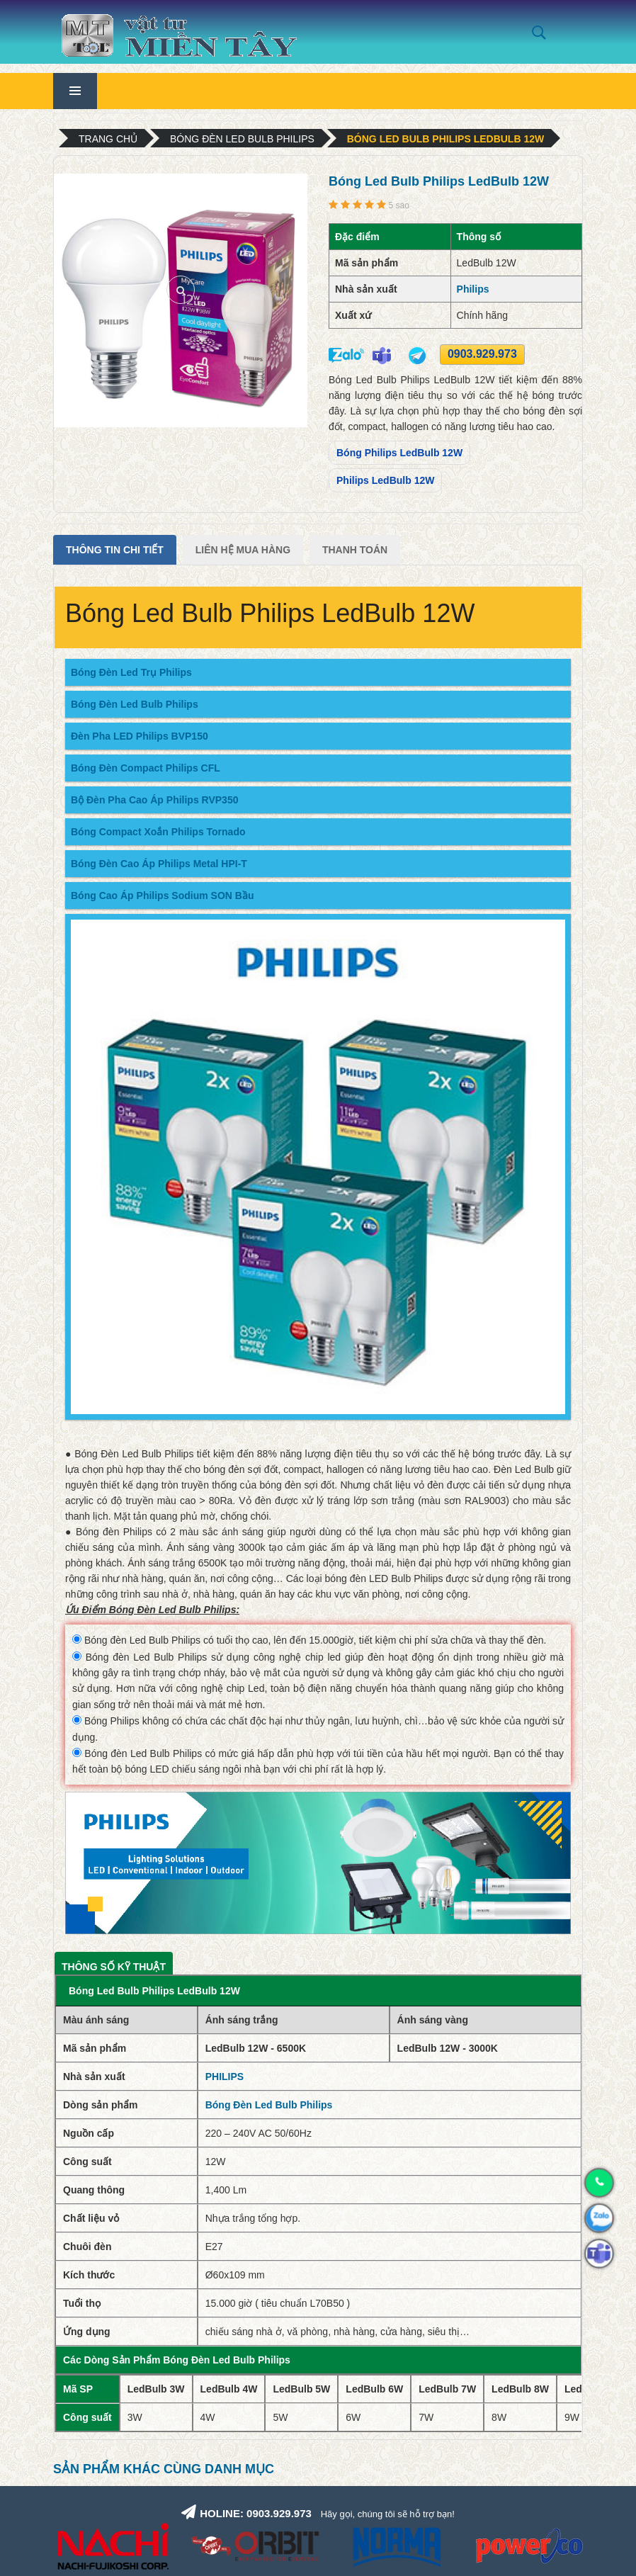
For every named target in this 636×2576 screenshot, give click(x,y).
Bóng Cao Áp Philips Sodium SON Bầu (162, 895)
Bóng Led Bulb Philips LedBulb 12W (445, 139)
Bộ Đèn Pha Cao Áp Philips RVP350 (154, 800)
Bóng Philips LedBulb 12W (399, 452)
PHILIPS (224, 2076)
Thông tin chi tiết (115, 549)
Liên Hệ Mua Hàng (242, 549)
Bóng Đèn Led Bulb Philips (242, 139)
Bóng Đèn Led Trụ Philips (131, 672)
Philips (473, 289)
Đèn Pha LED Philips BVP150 (139, 736)
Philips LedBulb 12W (385, 480)
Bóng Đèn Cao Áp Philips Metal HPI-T (159, 863)
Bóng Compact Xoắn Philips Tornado (158, 831)
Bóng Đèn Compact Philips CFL (145, 768)
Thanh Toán (354, 549)
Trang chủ (108, 139)
